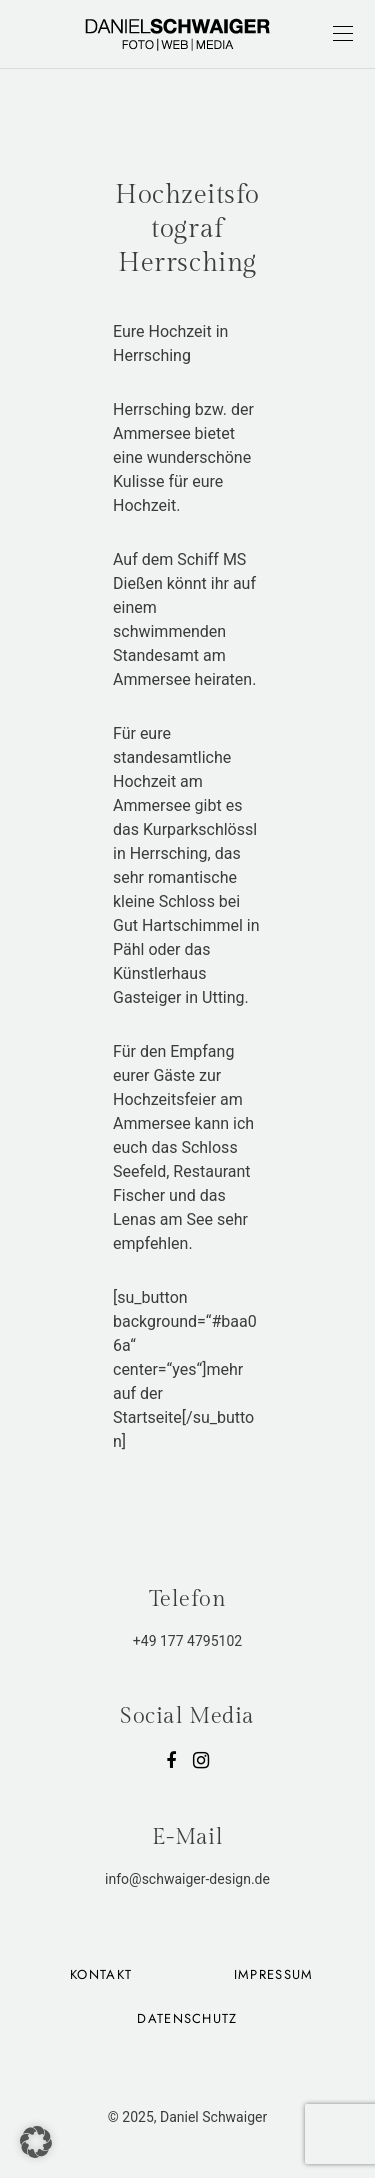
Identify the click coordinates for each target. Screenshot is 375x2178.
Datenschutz (187, 2018)
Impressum (274, 1974)
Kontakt (101, 1974)
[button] (36, 2142)
